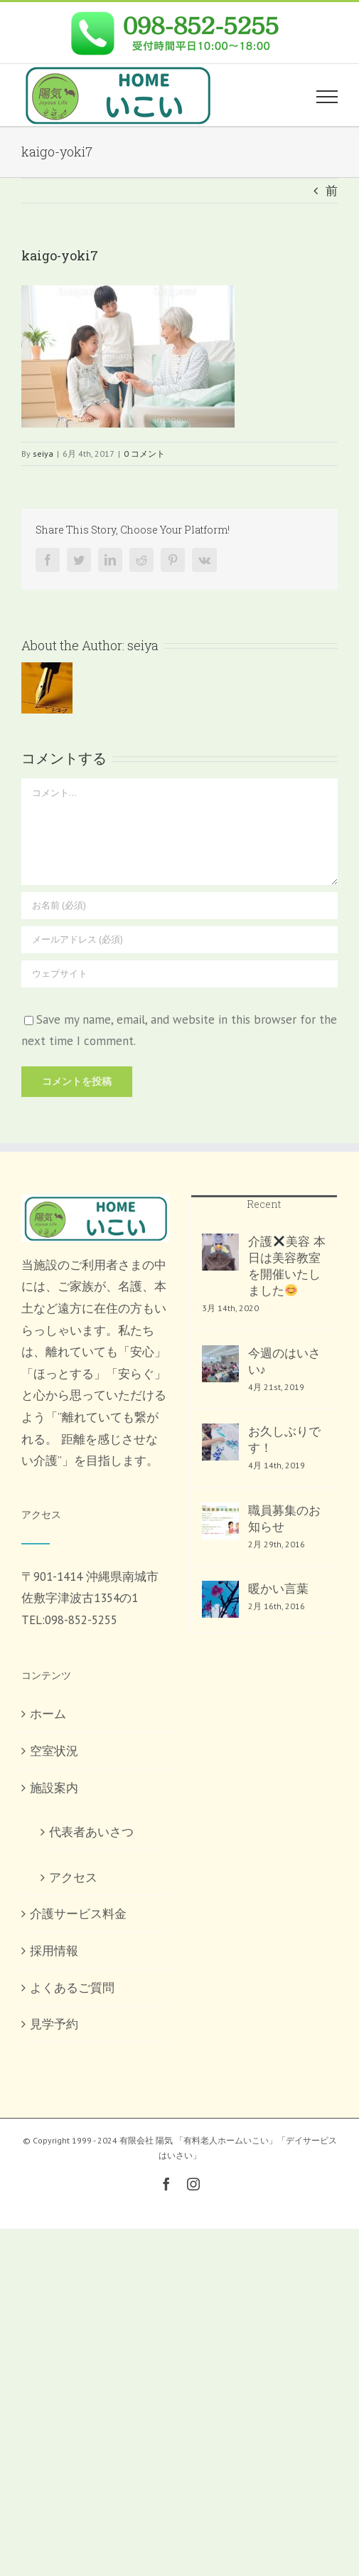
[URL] (179, 973)
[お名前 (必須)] (179, 905)
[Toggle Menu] (327, 96)
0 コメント (144, 453)
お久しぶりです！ (284, 1440)
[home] (95, 1205)
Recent (264, 1204)
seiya (43, 453)
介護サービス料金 (78, 1914)
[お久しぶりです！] (220, 1442)
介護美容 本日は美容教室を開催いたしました (287, 1266)
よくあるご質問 (72, 1987)
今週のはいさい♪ (284, 1361)
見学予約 (54, 2024)
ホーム (48, 1714)
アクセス (73, 1877)
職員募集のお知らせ (284, 1518)
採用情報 (54, 1950)
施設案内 (54, 1788)
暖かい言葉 (278, 1588)
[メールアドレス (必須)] (179, 939)
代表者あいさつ (91, 1832)
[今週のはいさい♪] (220, 1363)
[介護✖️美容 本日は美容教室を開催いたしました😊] (220, 1252)
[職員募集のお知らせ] (220, 1520)
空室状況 (54, 1751)
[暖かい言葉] (220, 1599)
